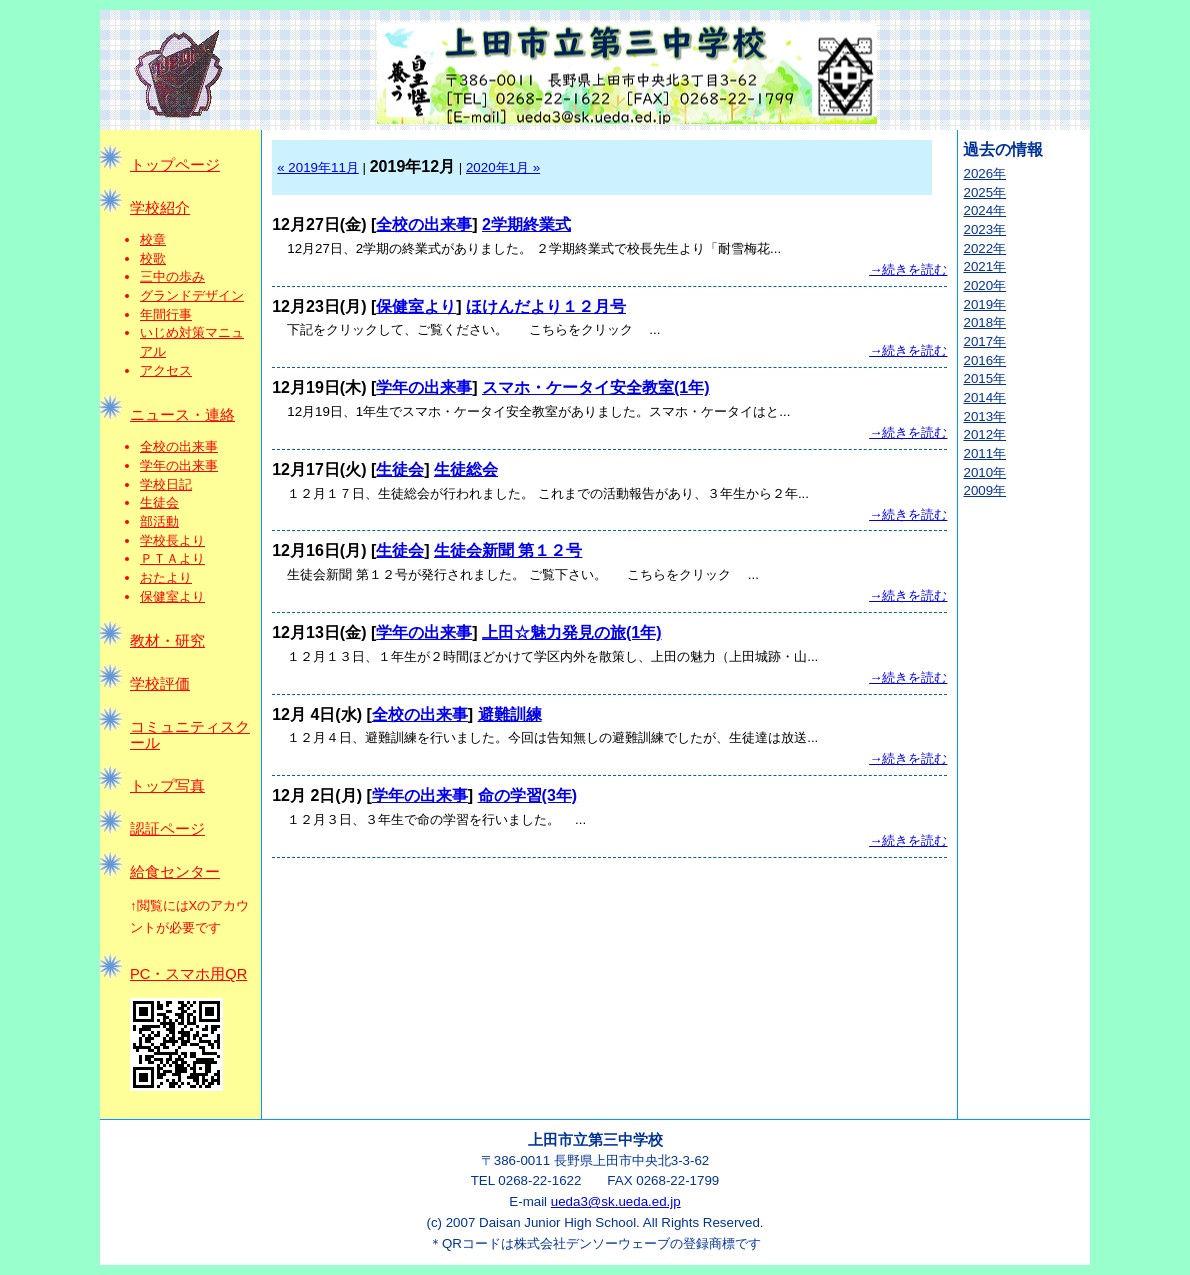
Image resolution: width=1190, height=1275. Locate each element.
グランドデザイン (192, 295)
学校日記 (166, 484)
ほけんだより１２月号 (546, 306)
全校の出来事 (179, 446)
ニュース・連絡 (182, 415)
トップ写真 (167, 786)
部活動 (159, 521)
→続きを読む (908, 269)
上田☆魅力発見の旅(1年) (572, 632)
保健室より (172, 596)
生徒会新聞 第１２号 (508, 550)
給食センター (175, 872)
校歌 (153, 258)
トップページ (175, 165)
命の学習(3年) (528, 795)
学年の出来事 (179, 465)
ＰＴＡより (172, 558)
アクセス (166, 370)
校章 (153, 239)
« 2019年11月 (318, 167)
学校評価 (160, 684)
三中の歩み (172, 276)
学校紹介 (160, 208)
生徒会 (159, 502)
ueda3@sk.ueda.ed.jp (616, 1201)
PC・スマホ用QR (188, 974)
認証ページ (167, 829)
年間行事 (166, 314)
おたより (166, 577)
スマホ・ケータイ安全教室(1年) (596, 387)
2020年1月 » (503, 167)
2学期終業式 (526, 224)
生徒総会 (466, 469)
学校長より (172, 540)
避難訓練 (510, 714)
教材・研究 (167, 641)
